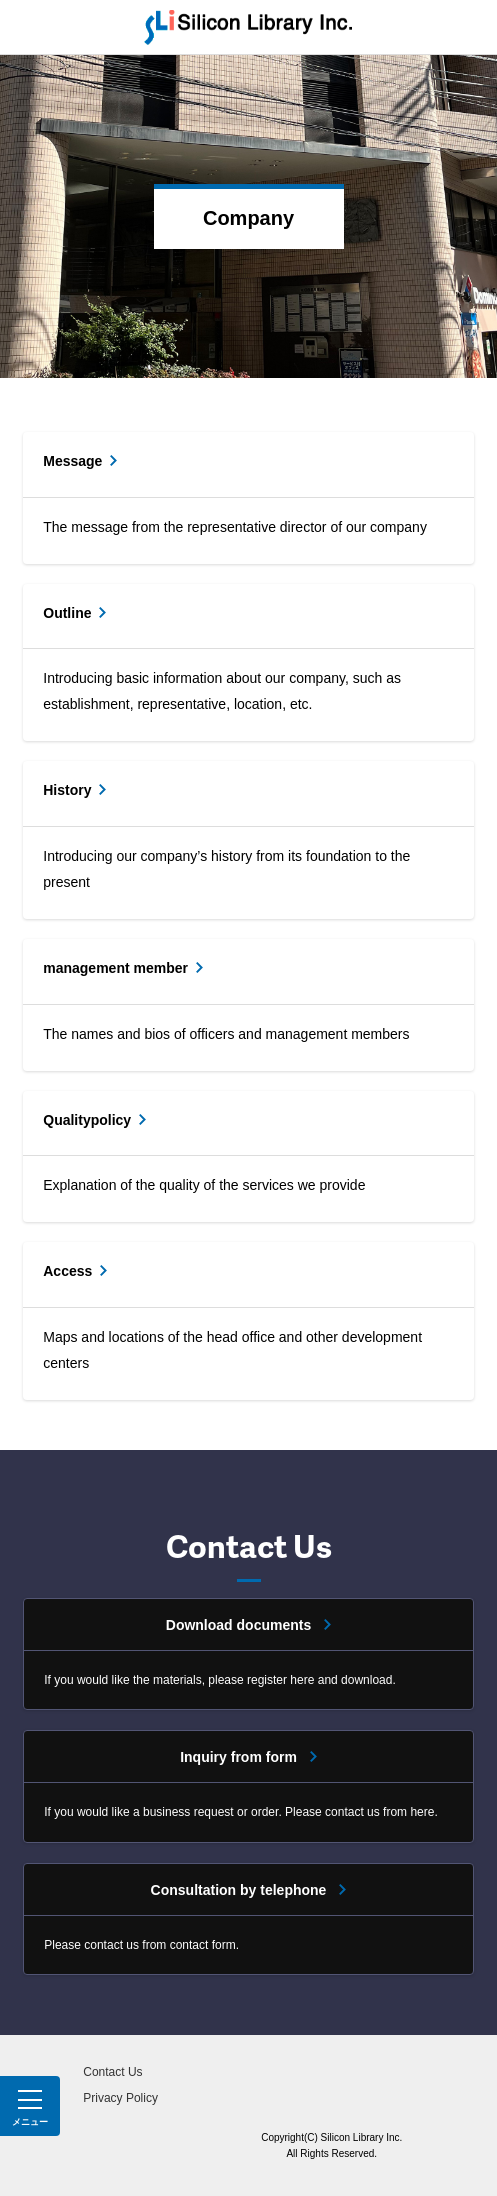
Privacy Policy (120, 2098)
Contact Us (112, 2072)
